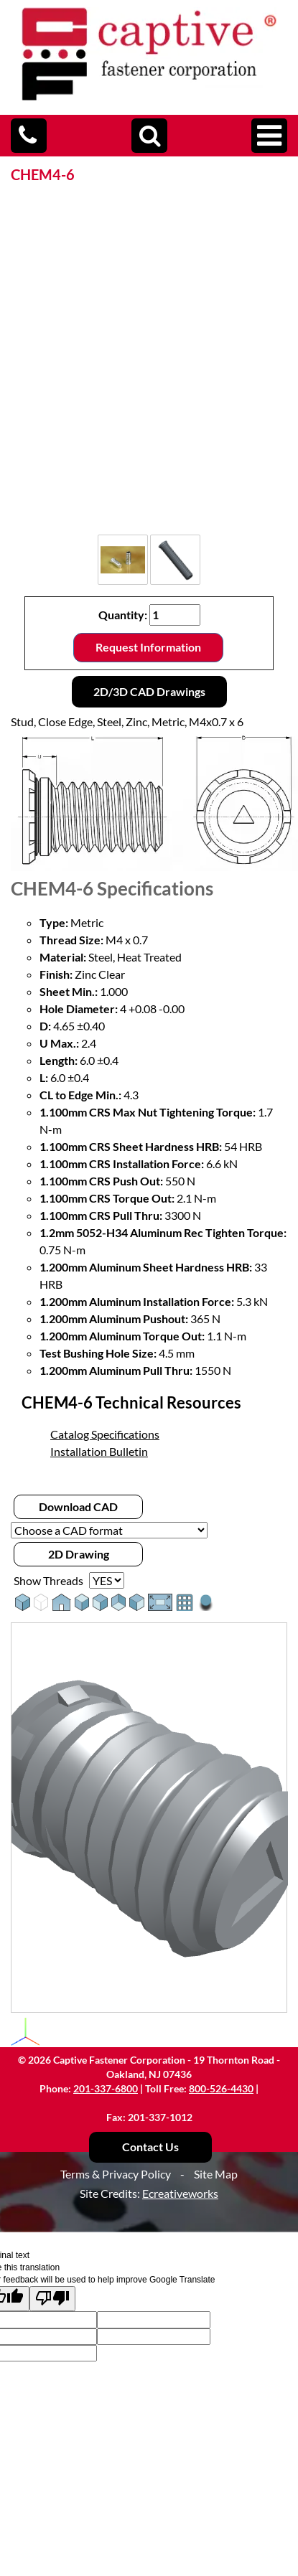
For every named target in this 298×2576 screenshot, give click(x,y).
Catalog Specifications (104, 1434)
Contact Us (150, 2146)
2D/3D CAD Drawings (149, 691)
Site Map (216, 2174)
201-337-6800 (105, 2088)
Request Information (148, 647)
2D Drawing (78, 1554)
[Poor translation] (52, 2298)
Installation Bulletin (99, 1451)
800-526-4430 (221, 2088)
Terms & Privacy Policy (115, 2174)
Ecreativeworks (180, 2193)
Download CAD (78, 1506)
